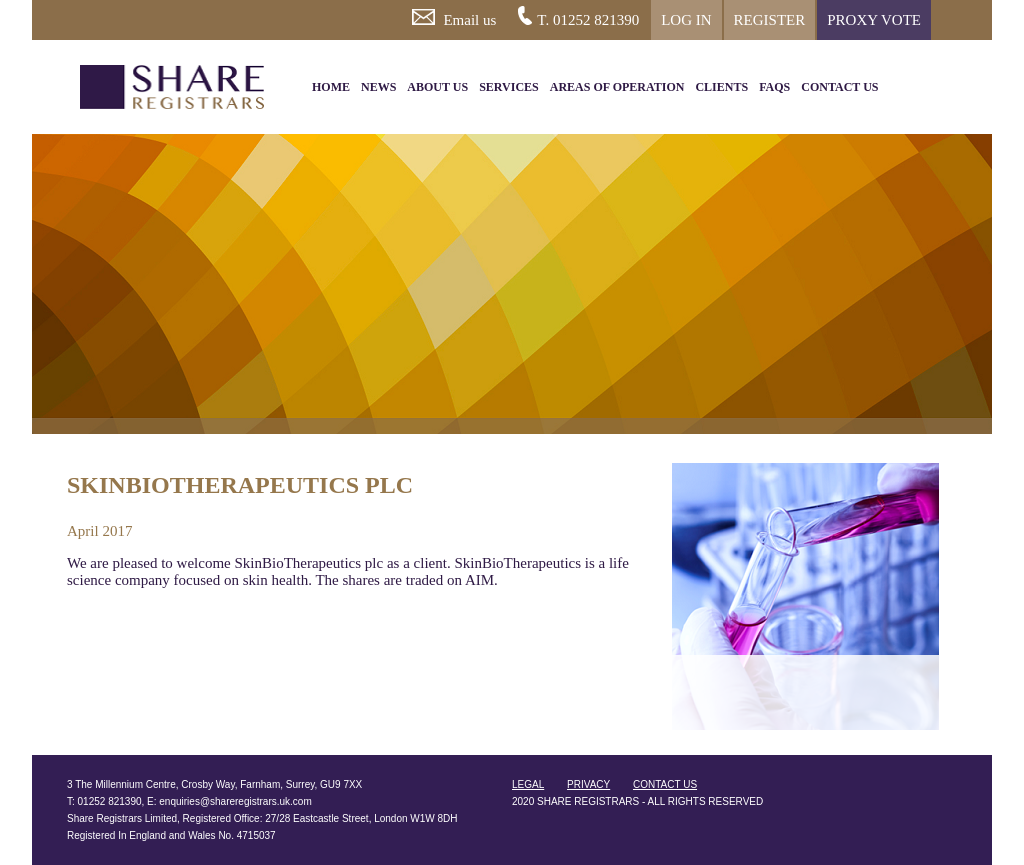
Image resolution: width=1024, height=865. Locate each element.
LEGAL (528, 784)
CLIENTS (721, 87)
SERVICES (509, 87)
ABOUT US (437, 87)
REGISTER (770, 20)
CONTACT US (839, 87)
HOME (331, 87)
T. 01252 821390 (578, 17)
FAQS (774, 87)
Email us (454, 18)
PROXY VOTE (874, 20)
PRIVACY (588, 784)
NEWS (378, 87)
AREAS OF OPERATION (617, 87)
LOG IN (686, 20)
